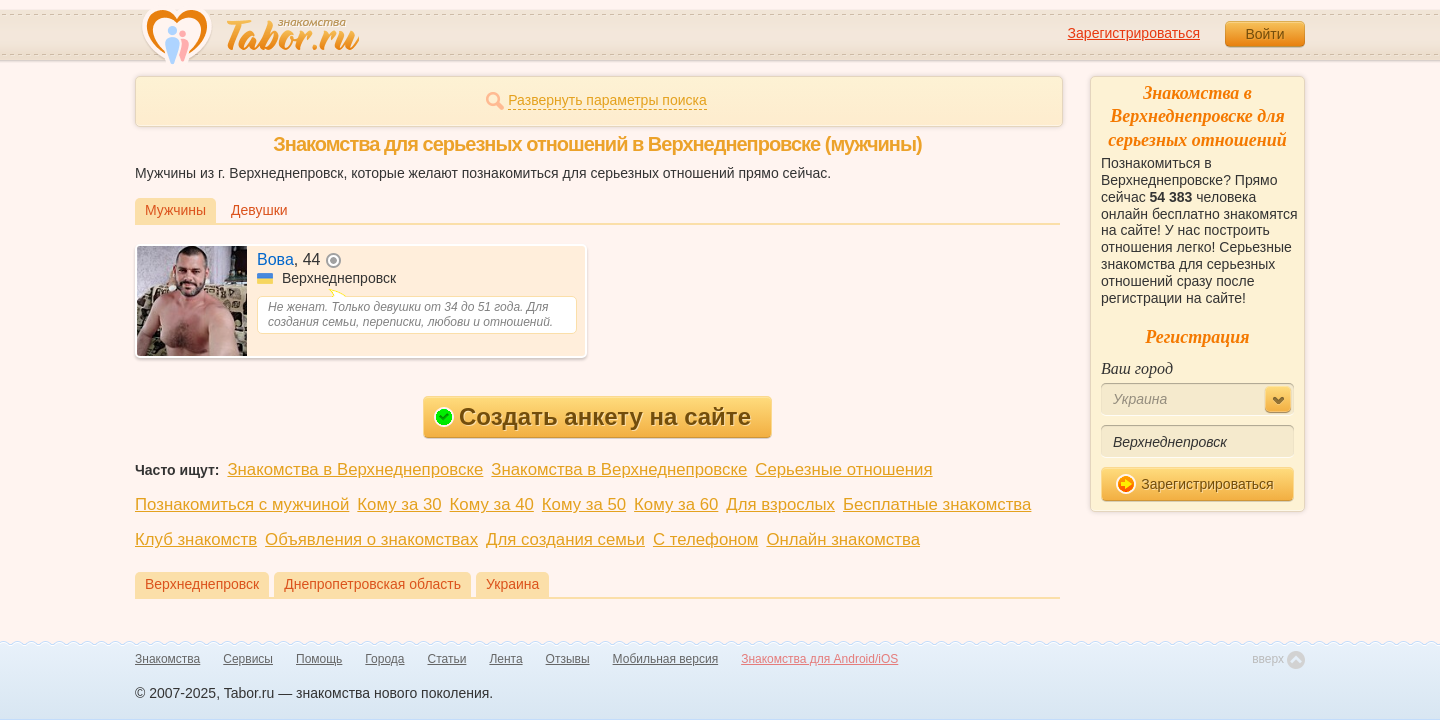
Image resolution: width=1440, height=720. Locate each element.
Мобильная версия (666, 659)
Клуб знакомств (196, 539)
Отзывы (568, 659)
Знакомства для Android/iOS (819, 659)
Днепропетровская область (372, 584)
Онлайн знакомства (843, 539)
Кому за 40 (492, 504)
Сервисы (248, 659)
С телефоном (705, 539)
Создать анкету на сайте (592, 416)
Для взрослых (780, 504)
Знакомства (167, 659)
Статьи (447, 659)
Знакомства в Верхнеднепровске (355, 469)
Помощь (319, 659)
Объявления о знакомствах (371, 539)
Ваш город (1137, 368)
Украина (512, 584)
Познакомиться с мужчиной (242, 504)
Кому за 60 (676, 504)
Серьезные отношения (843, 469)
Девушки (259, 210)
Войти (1264, 34)
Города (384, 659)
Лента (505, 659)
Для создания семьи (565, 539)
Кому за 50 (584, 504)
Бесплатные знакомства (937, 504)
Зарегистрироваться (1134, 33)
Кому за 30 (399, 504)
